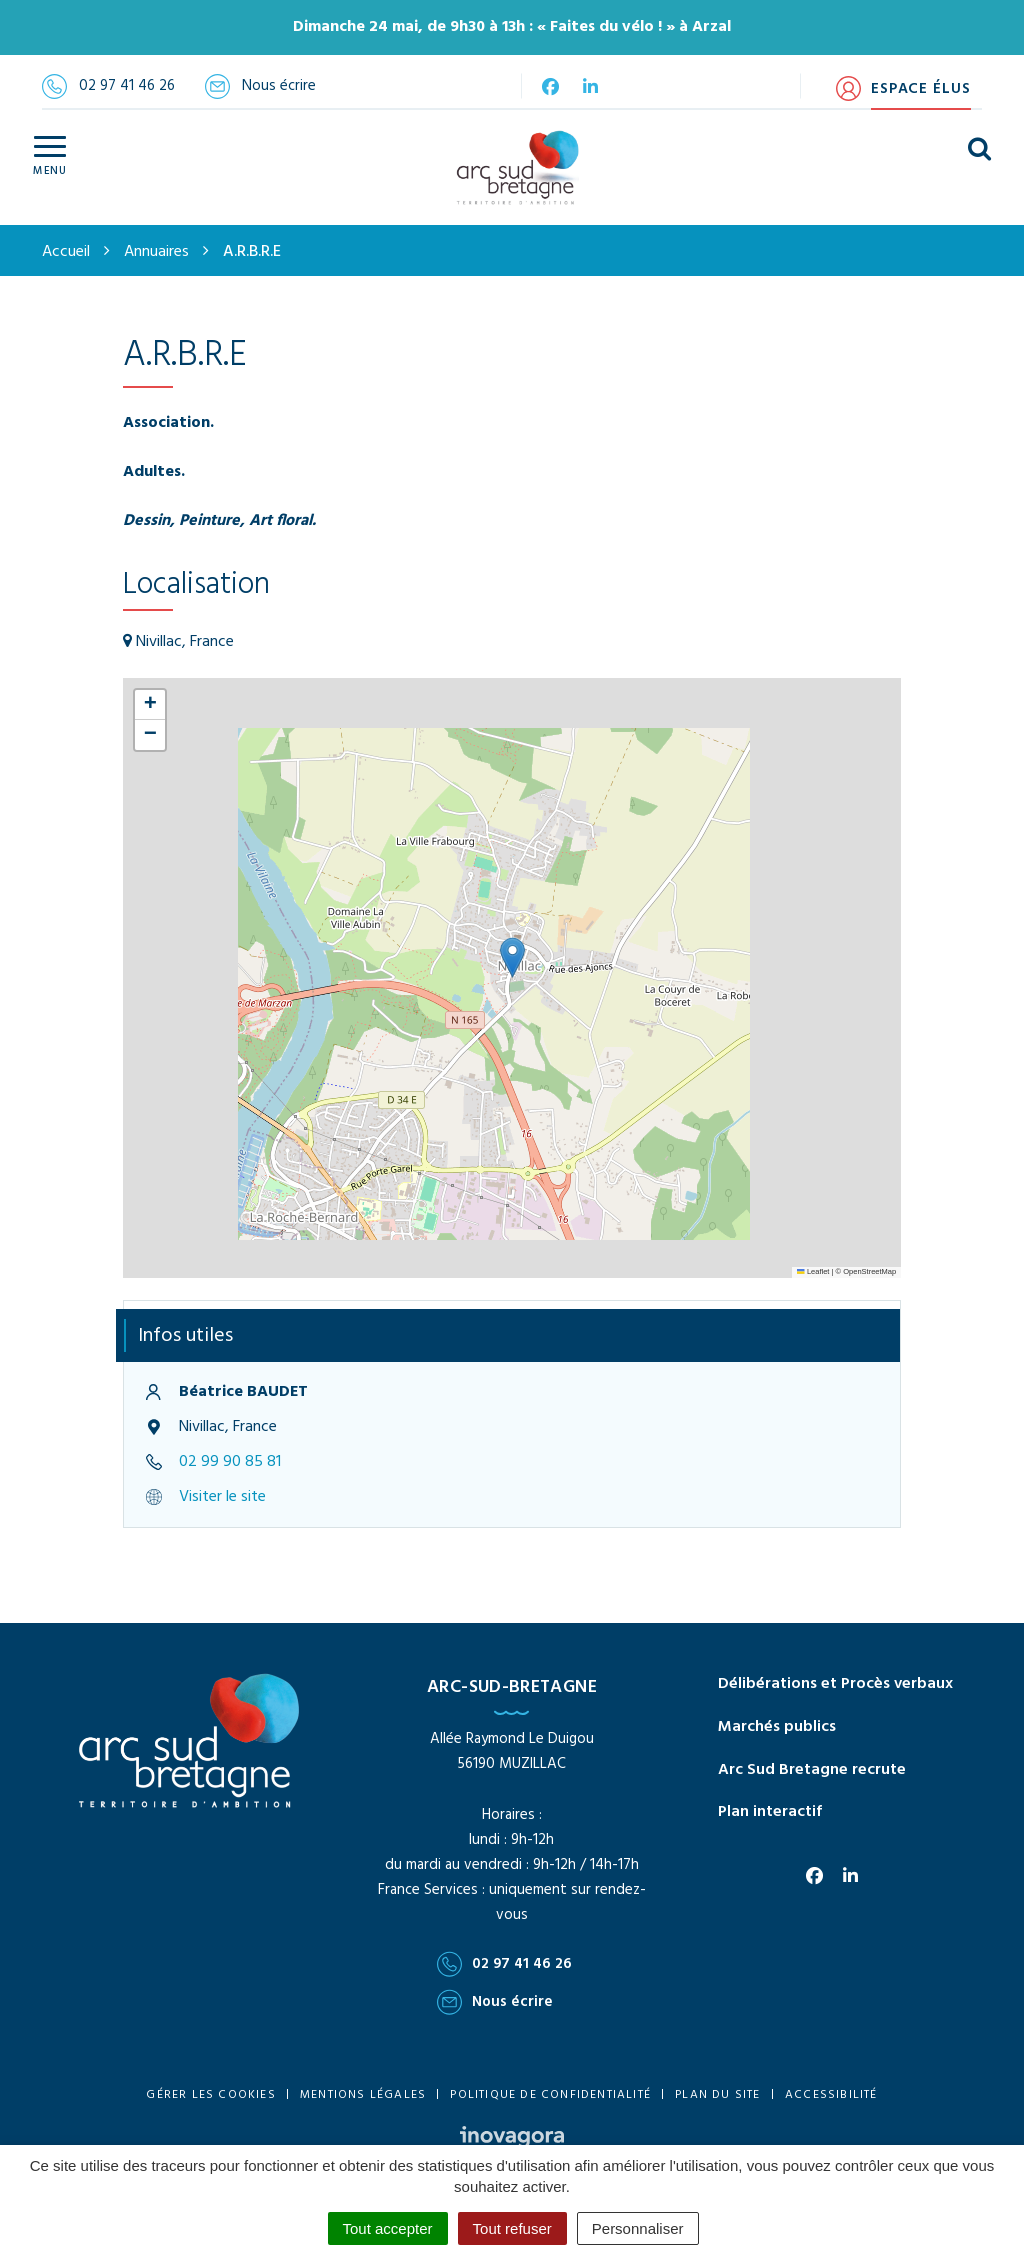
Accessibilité (831, 2095)
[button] (512, 957)
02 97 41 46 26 (504, 1964)
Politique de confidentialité (550, 2095)
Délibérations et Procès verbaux (835, 1684)
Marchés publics (777, 1727)
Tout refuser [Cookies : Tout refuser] (512, 2228)
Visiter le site (222, 1497)
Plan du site (717, 2095)
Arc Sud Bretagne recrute (812, 1770)
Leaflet (813, 1271)
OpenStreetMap (869, 1271)
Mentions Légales (363, 2095)
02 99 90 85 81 (230, 1462)
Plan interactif (770, 1812)
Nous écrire (495, 2002)
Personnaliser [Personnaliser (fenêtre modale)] (638, 2228)
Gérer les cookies (210, 2095)
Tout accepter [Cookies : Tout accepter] (388, 2228)
